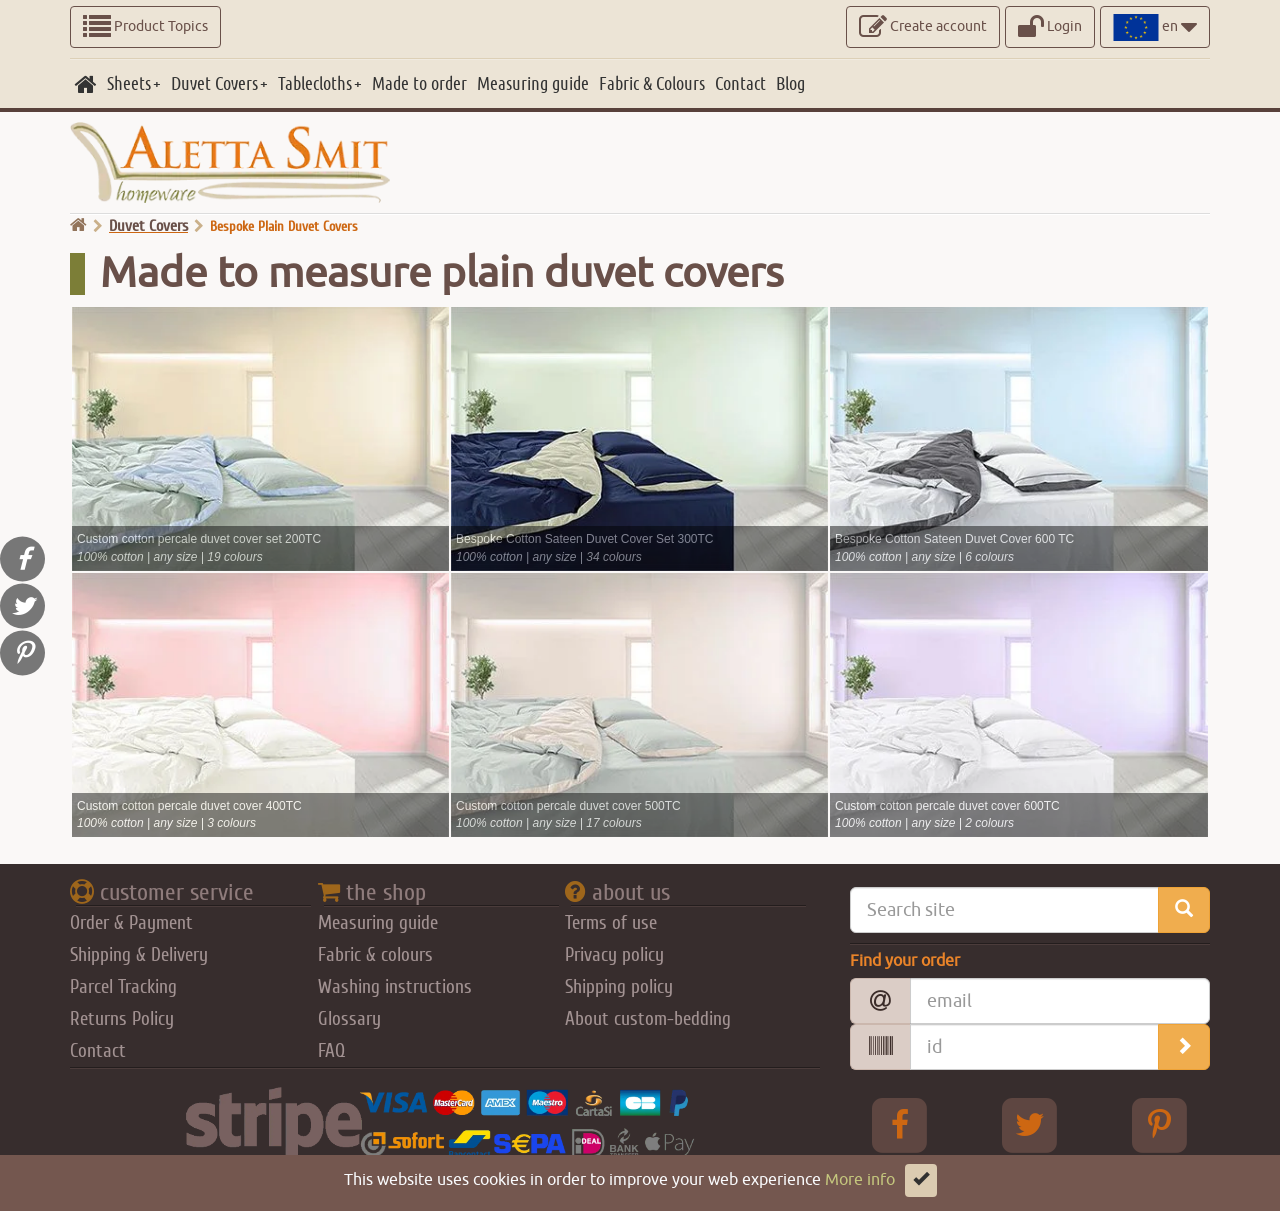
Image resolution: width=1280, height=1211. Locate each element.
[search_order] (1184, 1047)
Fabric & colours (375, 955)
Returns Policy (122, 1019)
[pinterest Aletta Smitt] (1160, 1125)
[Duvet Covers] (219, 84)
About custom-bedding (648, 1019)
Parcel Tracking (123, 987)
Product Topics (145, 27)
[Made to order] (419, 84)
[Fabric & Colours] (652, 84)
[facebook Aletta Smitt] (900, 1125)
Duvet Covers (148, 226)
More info (860, 1180)
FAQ (331, 1051)
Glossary (349, 1019)
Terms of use (611, 923)
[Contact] (740, 84)
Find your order (905, 961)
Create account (923, 27)
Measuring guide (378, 923)
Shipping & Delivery (139, 955)
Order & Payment (131, 923)
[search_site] (1184, 910)
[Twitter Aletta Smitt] (1030, 1125)
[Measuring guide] (533, 84)
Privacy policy (614, 955)
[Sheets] (134, 84)
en (1155, 27)
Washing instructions (395, 987)
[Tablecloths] (320, 84)
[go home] (78, 226)
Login (1050, 27)
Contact (98, 1051)
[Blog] (790, 84)
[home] (86, 84)
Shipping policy (619, 987)
